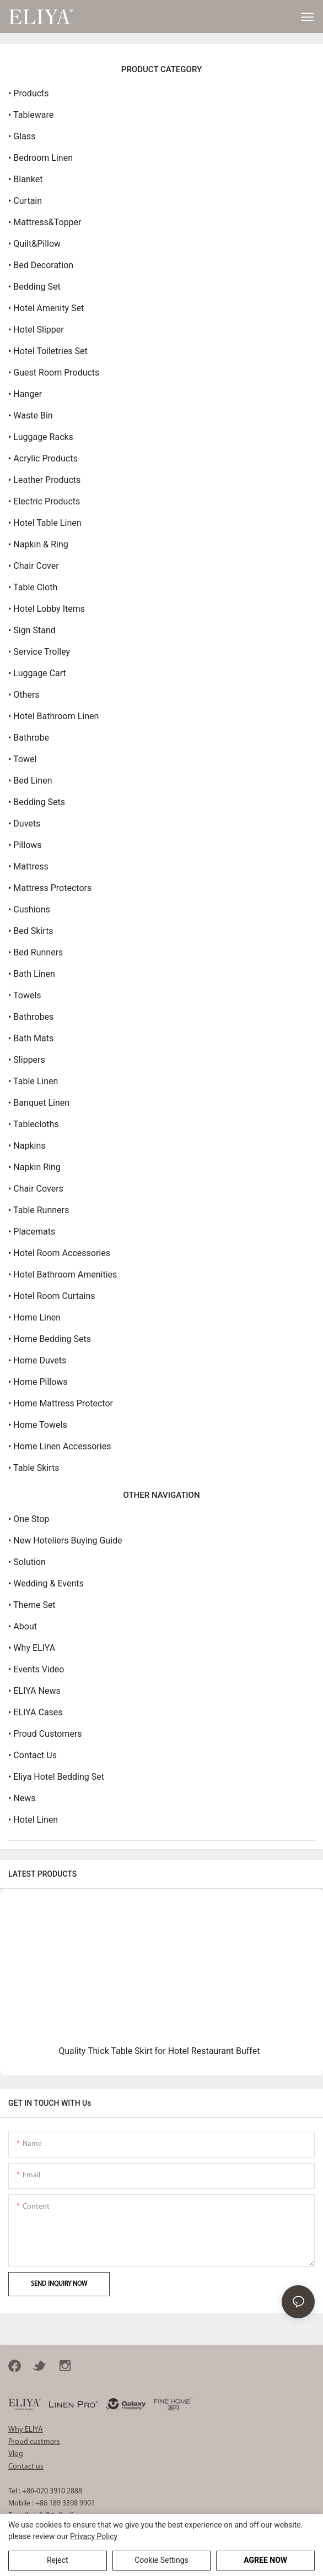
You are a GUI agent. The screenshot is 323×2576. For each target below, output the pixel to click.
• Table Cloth (32, 587)
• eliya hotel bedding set (56, 1776)
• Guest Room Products (53, 372)
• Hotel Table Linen (45, 523)
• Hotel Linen (33, 1819)
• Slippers (26, 1060)
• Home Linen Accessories (59, 1446)
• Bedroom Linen (40, 158)
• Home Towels (37, 1425)
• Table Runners (38, 1210)
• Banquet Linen (38, 1102)
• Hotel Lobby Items (46, 609)
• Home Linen (34, 1317)
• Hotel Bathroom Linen (53, 716)
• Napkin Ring (34, 1167)
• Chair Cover (33, 566)
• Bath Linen (31, 974)
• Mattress (28, 866)
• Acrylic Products (43, 458)
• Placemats (31, 1231)
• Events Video (36, 1669)
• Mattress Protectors (49, 888)
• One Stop (28, 1519)
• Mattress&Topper (45, 222)
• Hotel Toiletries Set (48, 351)
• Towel (22, 759)
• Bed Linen (30, 780)
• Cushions (29, 909)
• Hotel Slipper (36, 329)
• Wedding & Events (46, 1583)
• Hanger (25, 394)
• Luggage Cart (37, 673)
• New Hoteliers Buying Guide (65, 1540)
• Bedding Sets (36, 802)
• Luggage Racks (40, 437)
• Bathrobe (28, 737)
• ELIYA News (34, 1691)
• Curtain (25, 200)
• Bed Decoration (40, 265)
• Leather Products (44, 480)
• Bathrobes (30, 1017)
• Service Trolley (39, 651)
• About (22, 1626)
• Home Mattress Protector (60, 1403)
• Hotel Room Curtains (51, 1296)
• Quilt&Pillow (34, 243)
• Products (28, 93)
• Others (24, 694)
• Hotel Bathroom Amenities (62, 1274)
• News (22, 1798)
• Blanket (25, 179)
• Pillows (25, 845)
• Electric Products (44, 501)
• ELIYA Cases (35, 1712)
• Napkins (27, 1145)
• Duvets (24, 823)
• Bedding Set (34, 286)
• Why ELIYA (31, 1648)
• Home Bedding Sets (49, 1339)
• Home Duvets (37, 1360)
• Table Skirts (34, 1468)
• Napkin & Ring (38, 544)
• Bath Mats (30, 1038)
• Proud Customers (45, 1734)
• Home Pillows (38, 1382)
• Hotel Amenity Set (46, 308)
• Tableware (30, 115)
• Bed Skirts (30, 931)
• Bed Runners (35, 952)
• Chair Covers (35, 1188)
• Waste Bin (30, 415)
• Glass (21, 136)
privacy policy (93, 2536)
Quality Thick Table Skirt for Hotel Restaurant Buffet (159, 2051)
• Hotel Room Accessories (59, 1253)
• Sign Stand (32, 630)
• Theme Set (32, 1605)
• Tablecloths (33, 1124)
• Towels (24, 995)
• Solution (27, 1562)
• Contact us (32, 1755)
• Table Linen (33, 1081)
